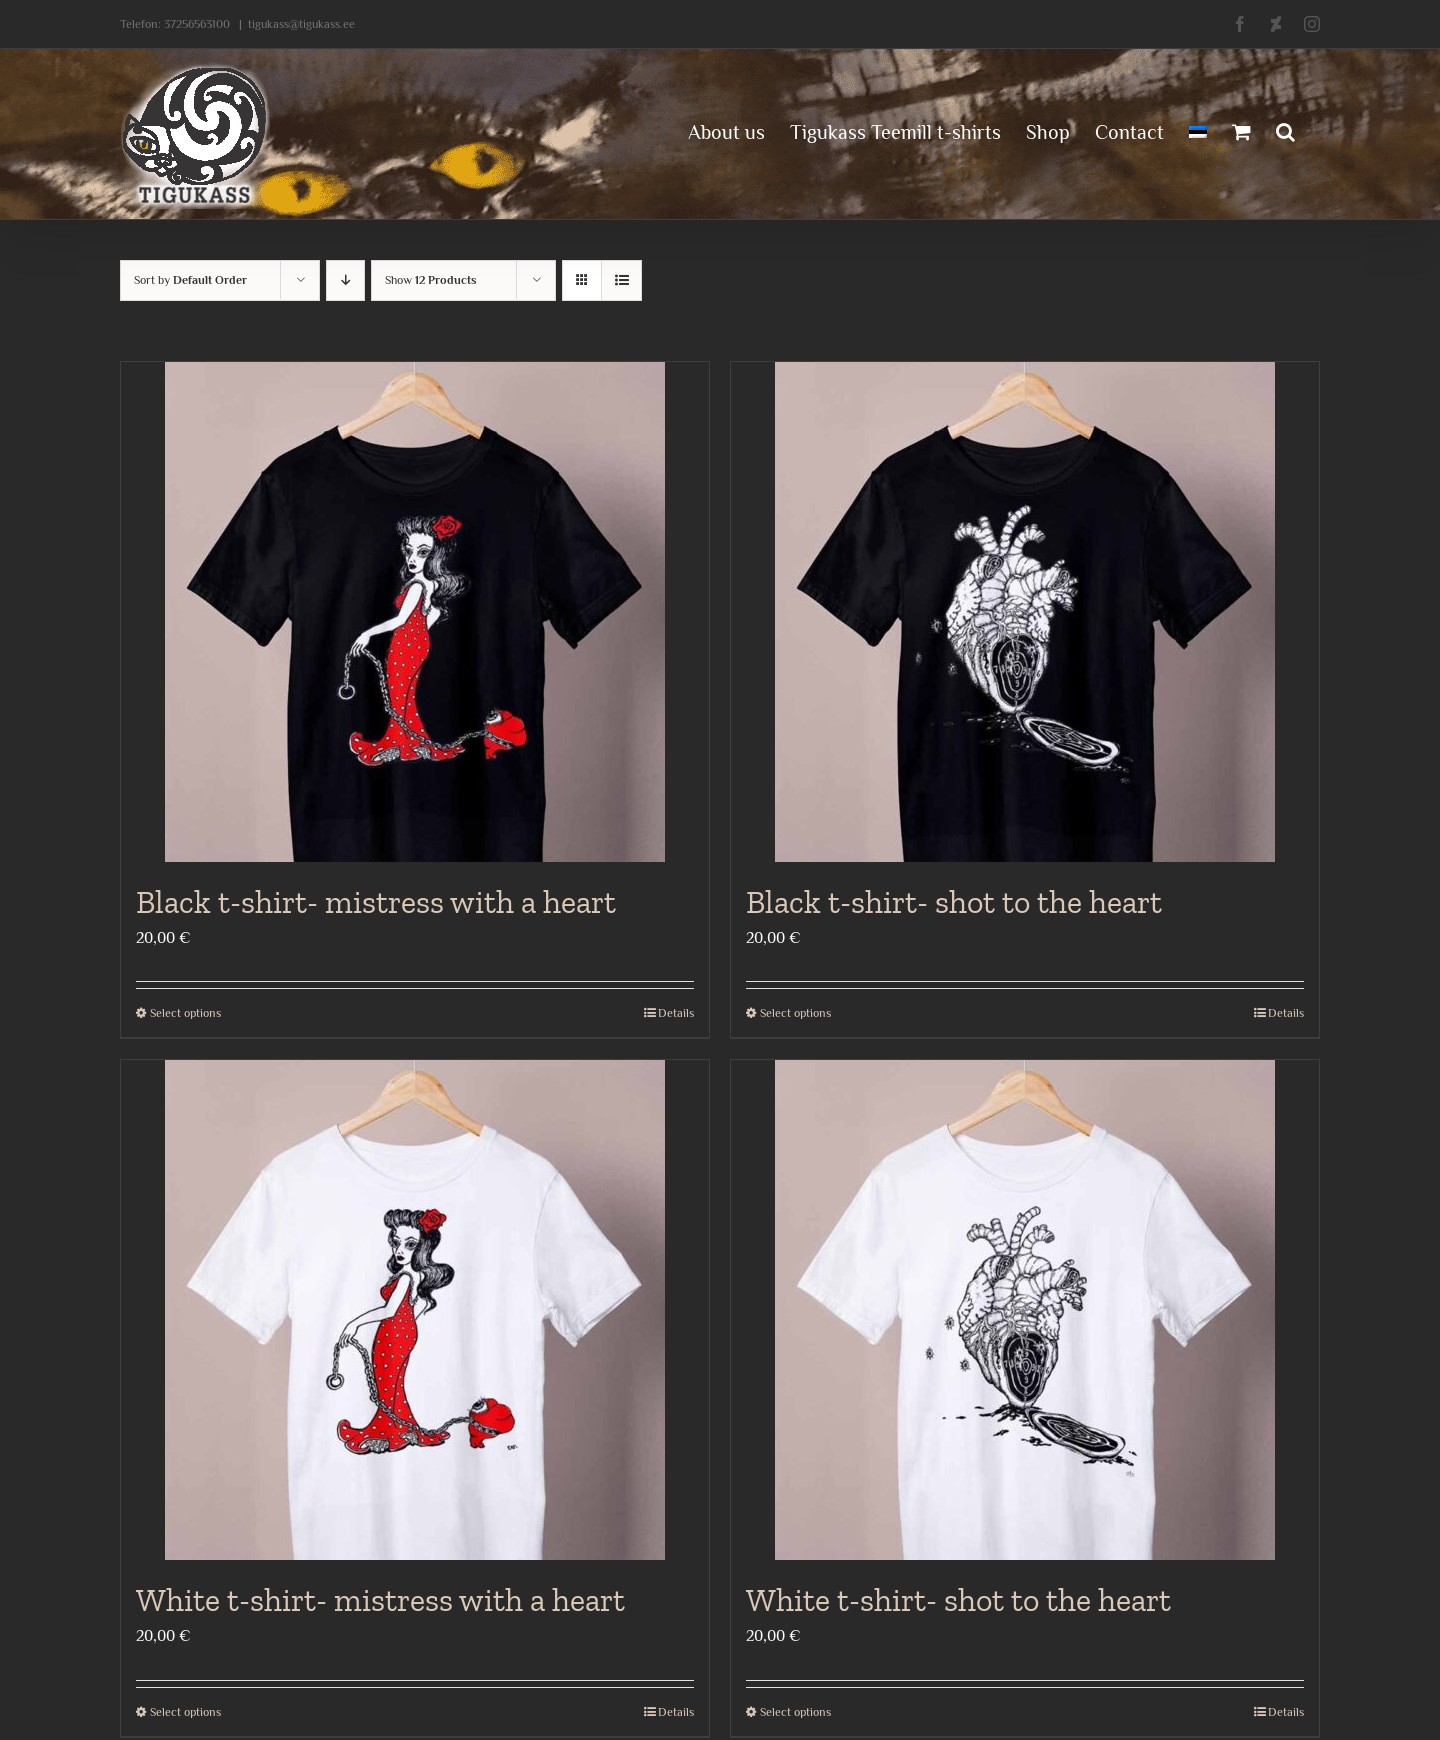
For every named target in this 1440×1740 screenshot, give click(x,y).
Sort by (190, 280)
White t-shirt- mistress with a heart (380, 1600)
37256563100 (197, 24)
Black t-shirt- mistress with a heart (376, 902)
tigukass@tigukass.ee (301, 24)
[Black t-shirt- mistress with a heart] (415, 612)
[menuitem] (1198, 130)
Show (431, 280)
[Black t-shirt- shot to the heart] (1025, 612)
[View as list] (621, 280)
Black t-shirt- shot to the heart (954, 902)
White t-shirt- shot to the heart (958, 1600)
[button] (1285, 130)
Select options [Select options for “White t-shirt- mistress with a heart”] (185, 1712)
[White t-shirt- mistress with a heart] (415, 1310)
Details (676, 1013)
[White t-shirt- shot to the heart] (1025, 1310)
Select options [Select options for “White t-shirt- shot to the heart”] (795, 1712)
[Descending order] (345, 280)
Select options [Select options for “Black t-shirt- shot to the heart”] (795, 1013)
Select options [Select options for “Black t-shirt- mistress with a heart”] (185, 1013)
